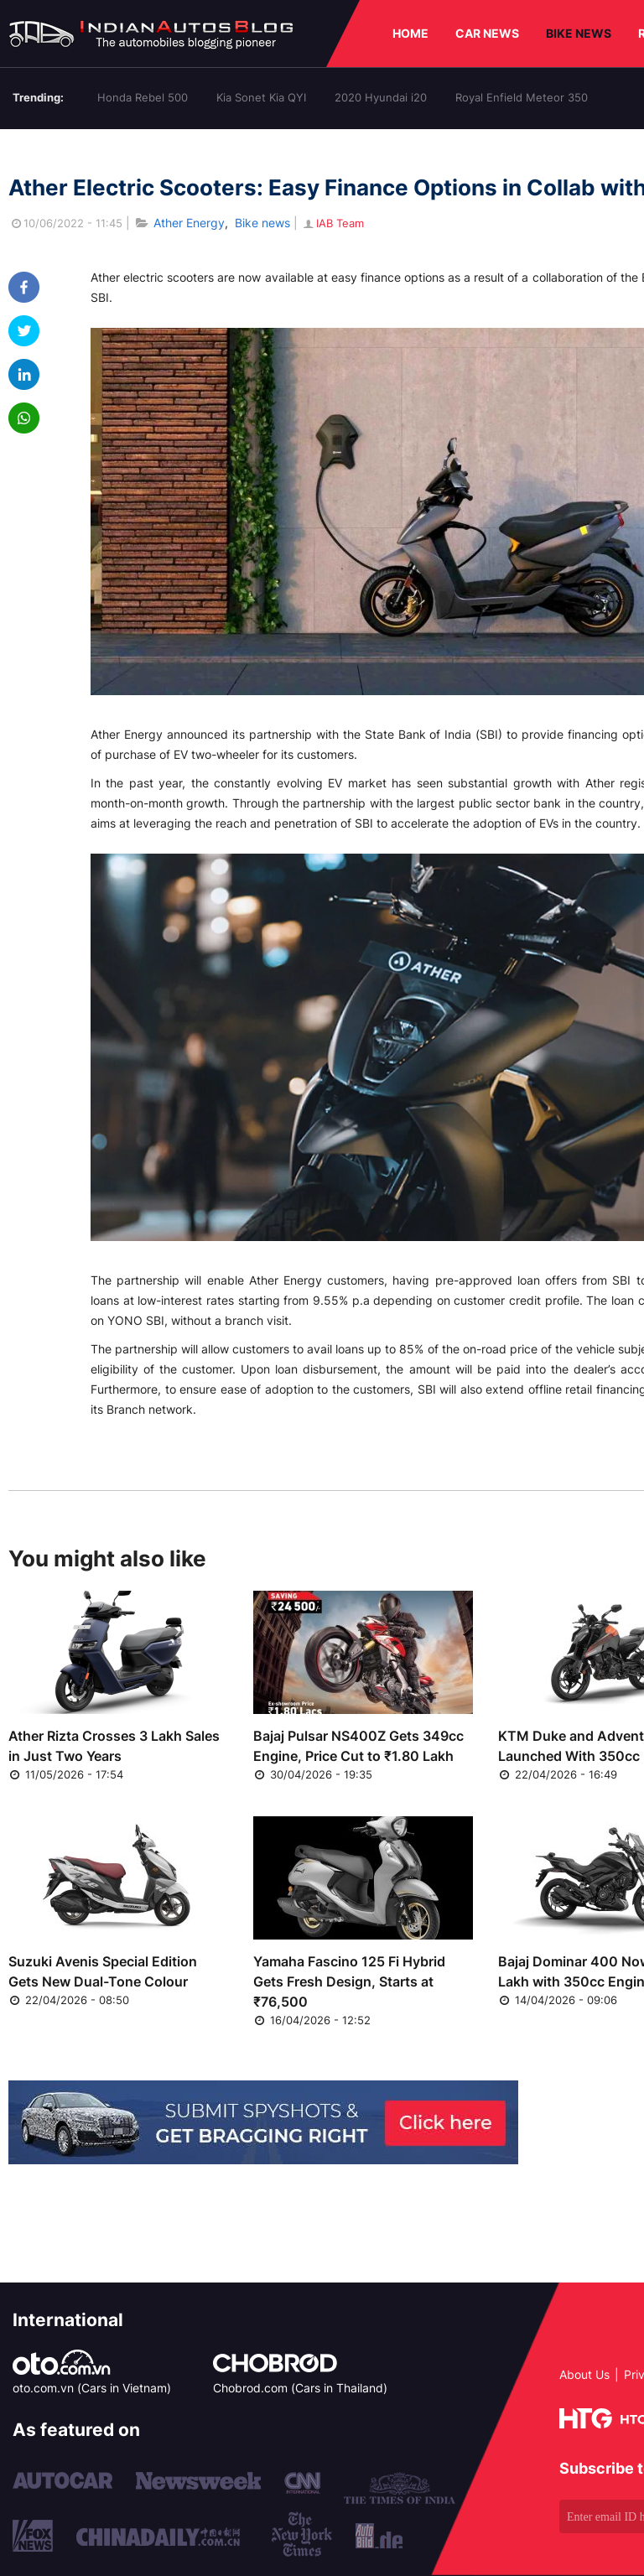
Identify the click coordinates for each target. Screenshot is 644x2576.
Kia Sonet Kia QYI (261, 97)
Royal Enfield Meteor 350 (521, 97)
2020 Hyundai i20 (381, 97)
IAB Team (332, 223)
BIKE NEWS (578, 33)
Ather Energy (189, 223)
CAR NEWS (487, 33)
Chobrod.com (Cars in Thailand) (300, 2388)
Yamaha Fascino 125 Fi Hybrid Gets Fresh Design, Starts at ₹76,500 (349, 1981)
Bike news (262, 223)
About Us (584, 2374)
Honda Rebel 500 (142, 97)
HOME (410, 33)
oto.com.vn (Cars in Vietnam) (92, 2388)
